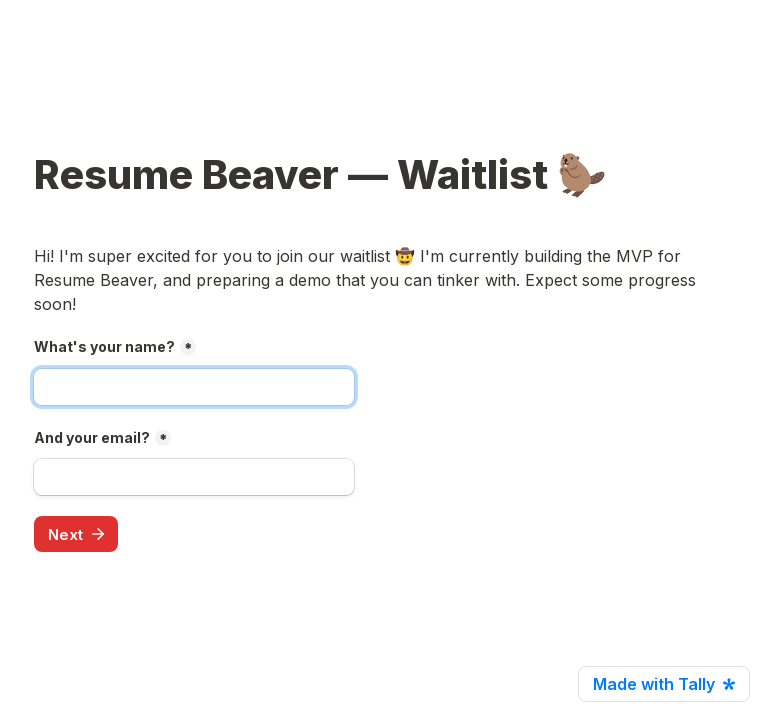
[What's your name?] (194, 387)
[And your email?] (194, 477)
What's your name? (104, 346)
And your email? (92, 437)
